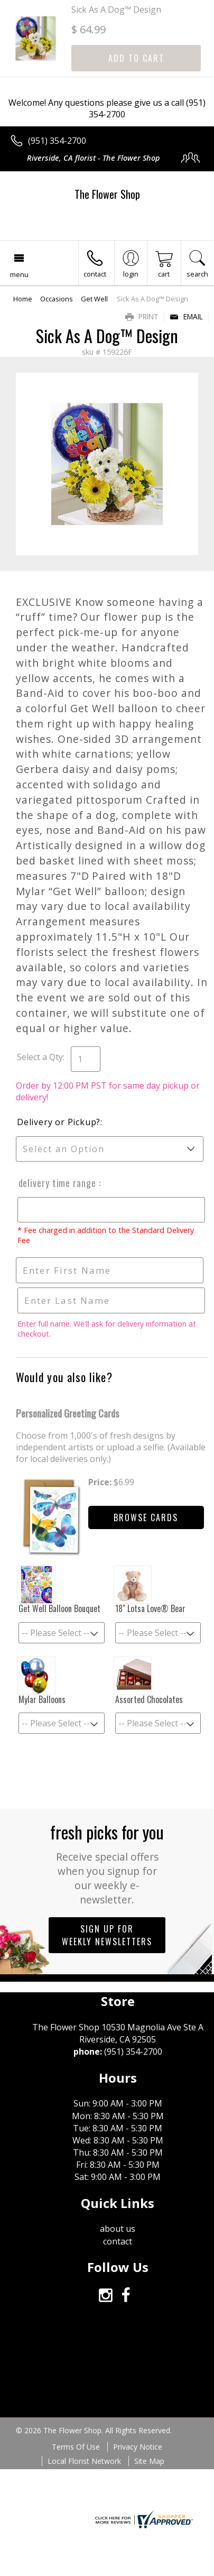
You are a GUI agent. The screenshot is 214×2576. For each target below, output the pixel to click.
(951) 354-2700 (57, 140)
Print (142, 316)
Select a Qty (40, 1057)
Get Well (94, 298)
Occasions (56, 298)
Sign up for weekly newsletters (107, 1935)
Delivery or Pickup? (58, 1122)
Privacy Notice (137, 2447)
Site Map (149, 2461)
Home (22, 298)
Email (186, 316)
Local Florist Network (84, 2461)
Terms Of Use (76, 2447)
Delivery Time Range (57, 1183)
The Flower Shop (107, 194)
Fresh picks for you (107, 1863)
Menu (19, 274)
